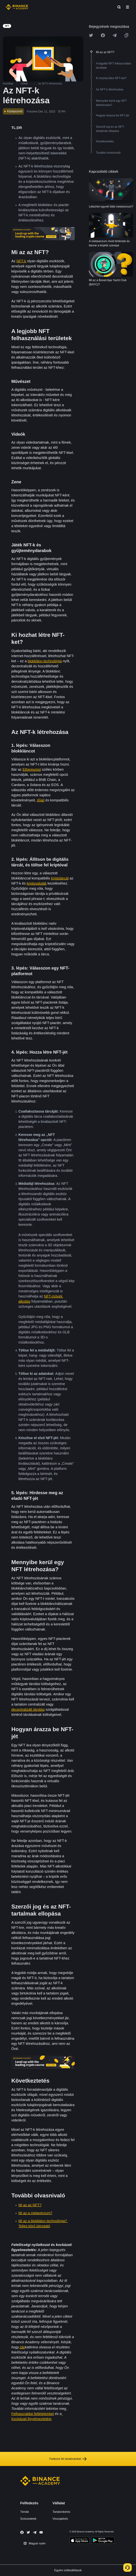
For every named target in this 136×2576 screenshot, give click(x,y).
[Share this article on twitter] (91, 35)
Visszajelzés (60, 2518)
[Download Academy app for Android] (102, 2541)
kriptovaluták (37, 883)
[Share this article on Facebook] (103, 35)
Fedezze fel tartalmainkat (68, 2459)
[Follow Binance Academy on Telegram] (34, 2532)
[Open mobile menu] (127, 7)
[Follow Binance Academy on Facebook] (22, 2532)
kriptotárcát (60, 878)
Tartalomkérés (61, 2511)
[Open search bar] (118, 7)
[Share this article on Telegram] (114, 35)
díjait (40, 800)
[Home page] (17, 7)
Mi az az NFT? (29, 2205)
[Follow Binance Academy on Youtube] (41, 2532)
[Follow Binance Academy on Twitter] (28, 2532)
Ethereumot (31, 769)
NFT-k (21, 261)
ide (22, 2347)
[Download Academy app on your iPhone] (79, 2541)
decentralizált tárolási (28, 1709)
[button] (127, 7)
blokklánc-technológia (45, 661)
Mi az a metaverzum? (35, 2213)
